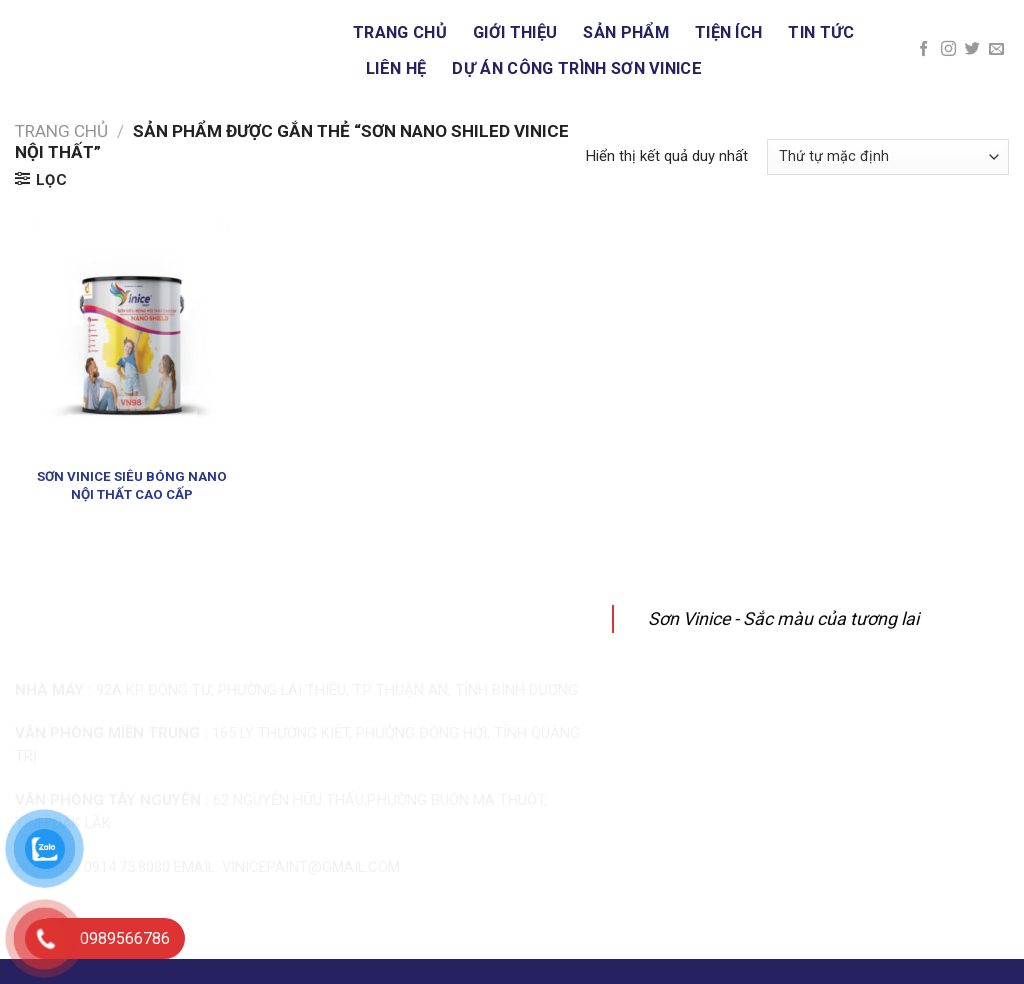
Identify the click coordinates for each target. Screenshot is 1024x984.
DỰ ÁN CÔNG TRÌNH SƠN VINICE (577, 68)
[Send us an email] (996, 49)
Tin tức (821, 32)
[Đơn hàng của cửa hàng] (888, 157)
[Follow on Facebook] (923, 49)
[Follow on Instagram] (948, 49)
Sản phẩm (626, 32)
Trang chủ (400, 32)
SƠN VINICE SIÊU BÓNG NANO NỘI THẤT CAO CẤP (132, 485)
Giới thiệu (515, 32)
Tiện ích (729, 32)
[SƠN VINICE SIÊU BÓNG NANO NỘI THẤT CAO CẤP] (132, 339)
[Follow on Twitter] (972, 49)
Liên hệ (396, 68)
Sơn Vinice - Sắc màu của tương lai (783, 618)
